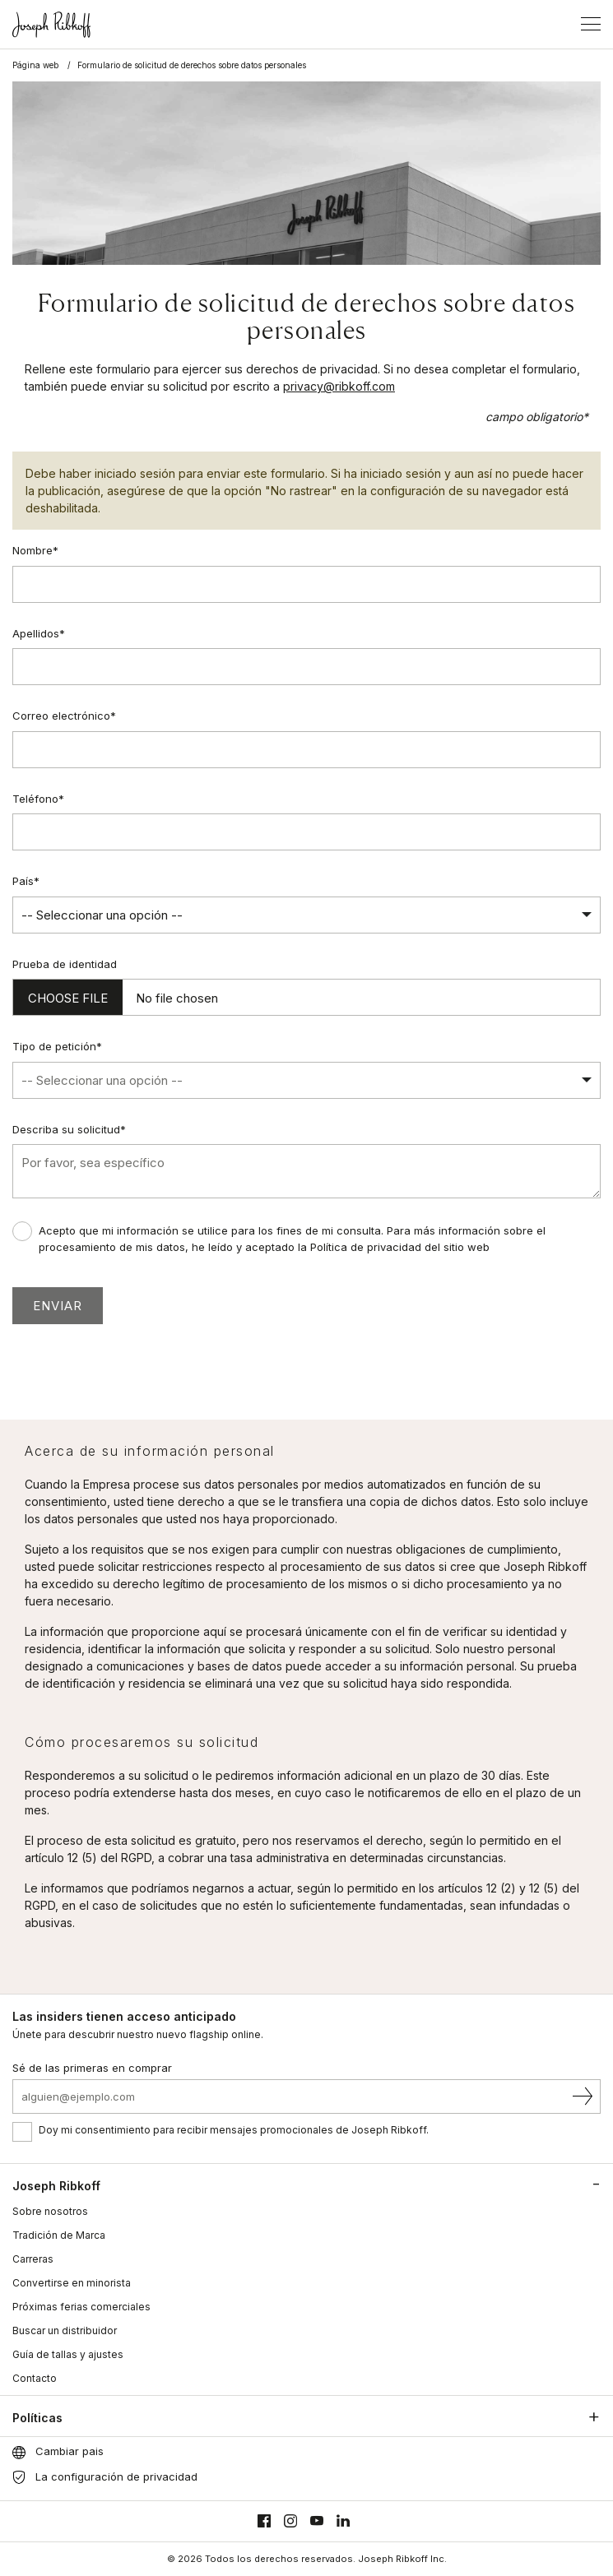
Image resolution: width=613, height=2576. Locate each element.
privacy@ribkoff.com (339, 386)
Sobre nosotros (50, 2211)
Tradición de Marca (58, 2235)
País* (25, 880)
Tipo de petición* (57, 1046)
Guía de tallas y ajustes (67, 2354)
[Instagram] (290, 2521)
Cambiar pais (69, 2451)
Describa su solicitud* (69, 1129)
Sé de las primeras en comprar (92, 2067)
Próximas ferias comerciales (81, 2306)
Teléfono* (38, 798)
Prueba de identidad (64, 964)
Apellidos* (38, 633)
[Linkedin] (343, 2521)
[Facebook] (264, 2521)
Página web (35, 65)
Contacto (34, 2378)
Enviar (57, 1305)
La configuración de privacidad (116, 2476)
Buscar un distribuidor (64, 2330)
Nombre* (35, 550)
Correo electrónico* (64, 715)
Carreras (32, 2259)
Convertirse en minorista (71, 2283)
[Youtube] (316, 2521)
